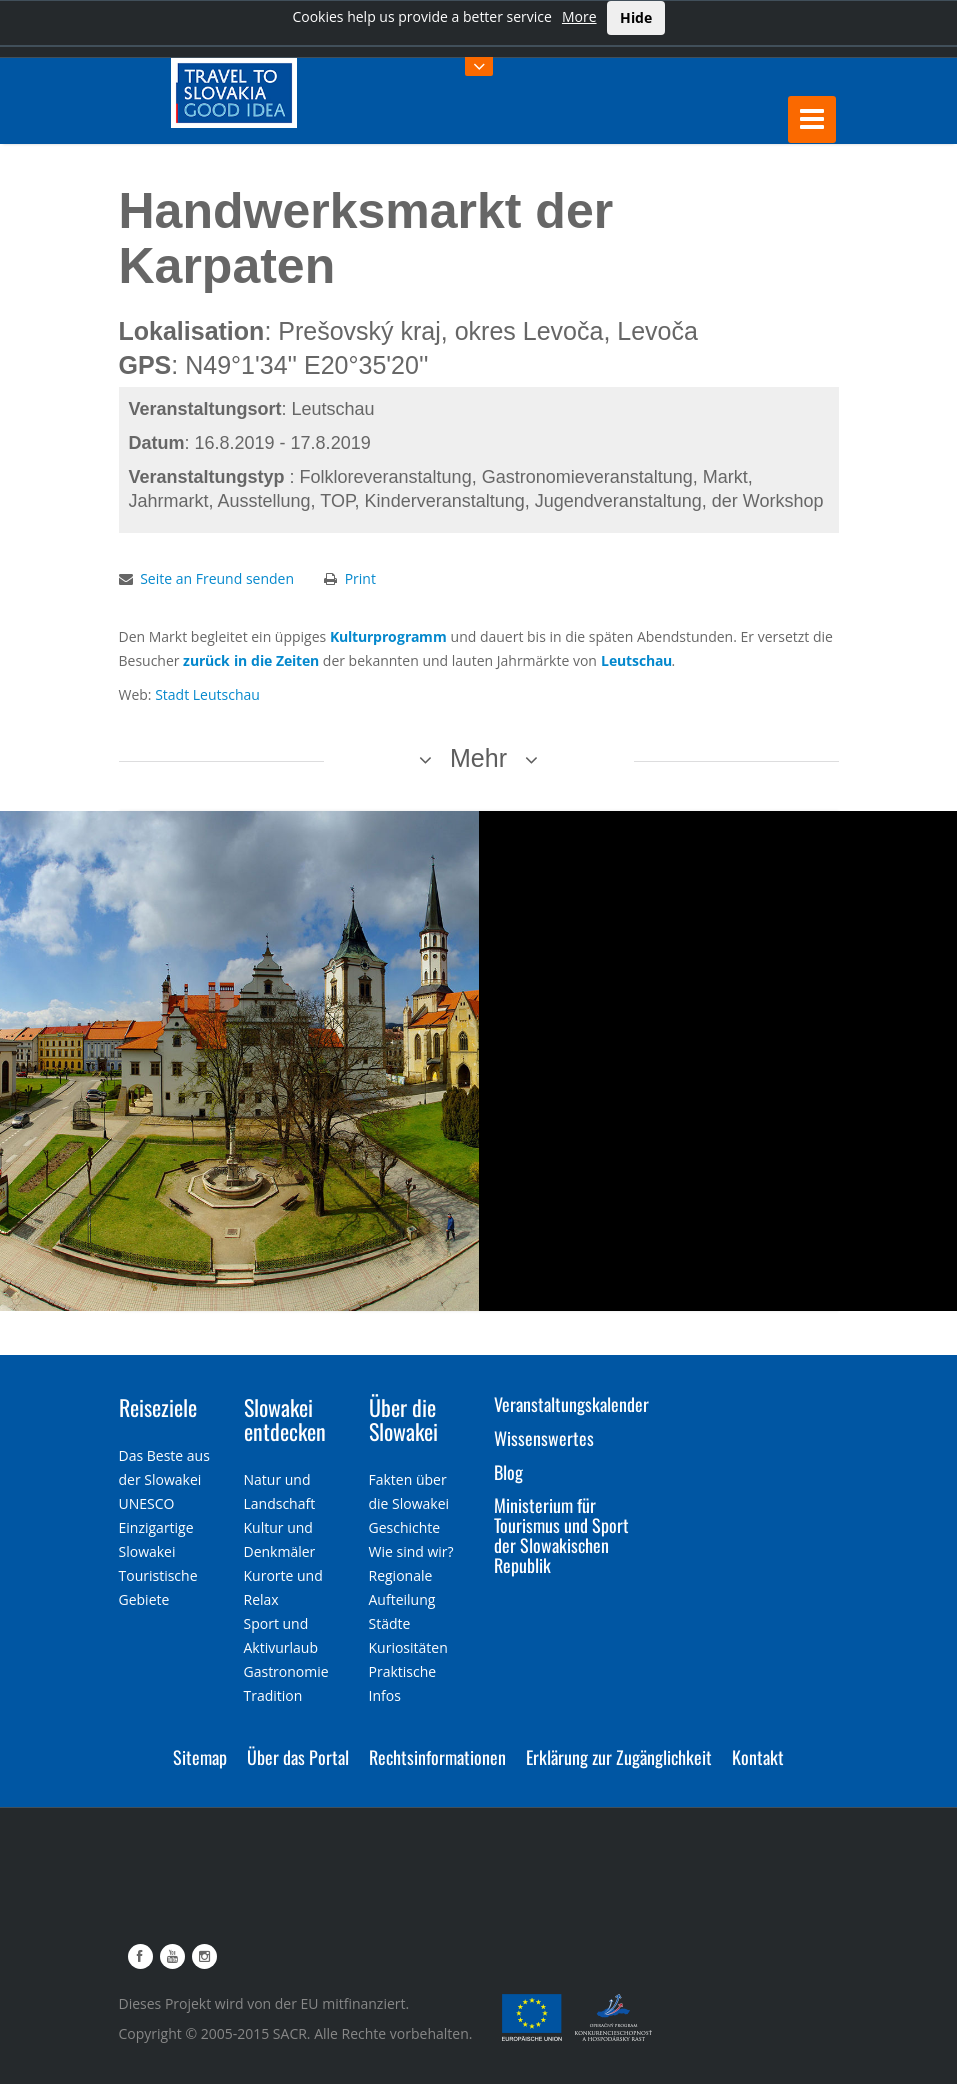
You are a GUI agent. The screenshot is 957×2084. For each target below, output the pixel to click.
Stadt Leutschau (207, 694)
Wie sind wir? (411, 1551)
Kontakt (758, 1757)
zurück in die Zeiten (251, 660)
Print (360, 578)
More (579, 16)
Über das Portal (298, 1757)
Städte (390, 1623)
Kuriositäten (408, 1647)
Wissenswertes (544, 1438)
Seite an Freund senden (217, 578)
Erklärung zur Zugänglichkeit (619, 1757)
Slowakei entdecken (285, 1419)
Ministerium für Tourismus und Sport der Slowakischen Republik (561, 1534)
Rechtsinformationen (437, 1757)
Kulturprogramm (388, 636)
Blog (508, 1472)
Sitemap (200, 1757)
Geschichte (405, 1527)
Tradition (273, 1695)
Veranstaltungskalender (571, 1404)
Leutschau (636, 660)
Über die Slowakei (403, 1419)
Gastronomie (286, 1671)
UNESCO (147, 1503)
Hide (636, 17)
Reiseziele (158, 1407)
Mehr (478, 758)
